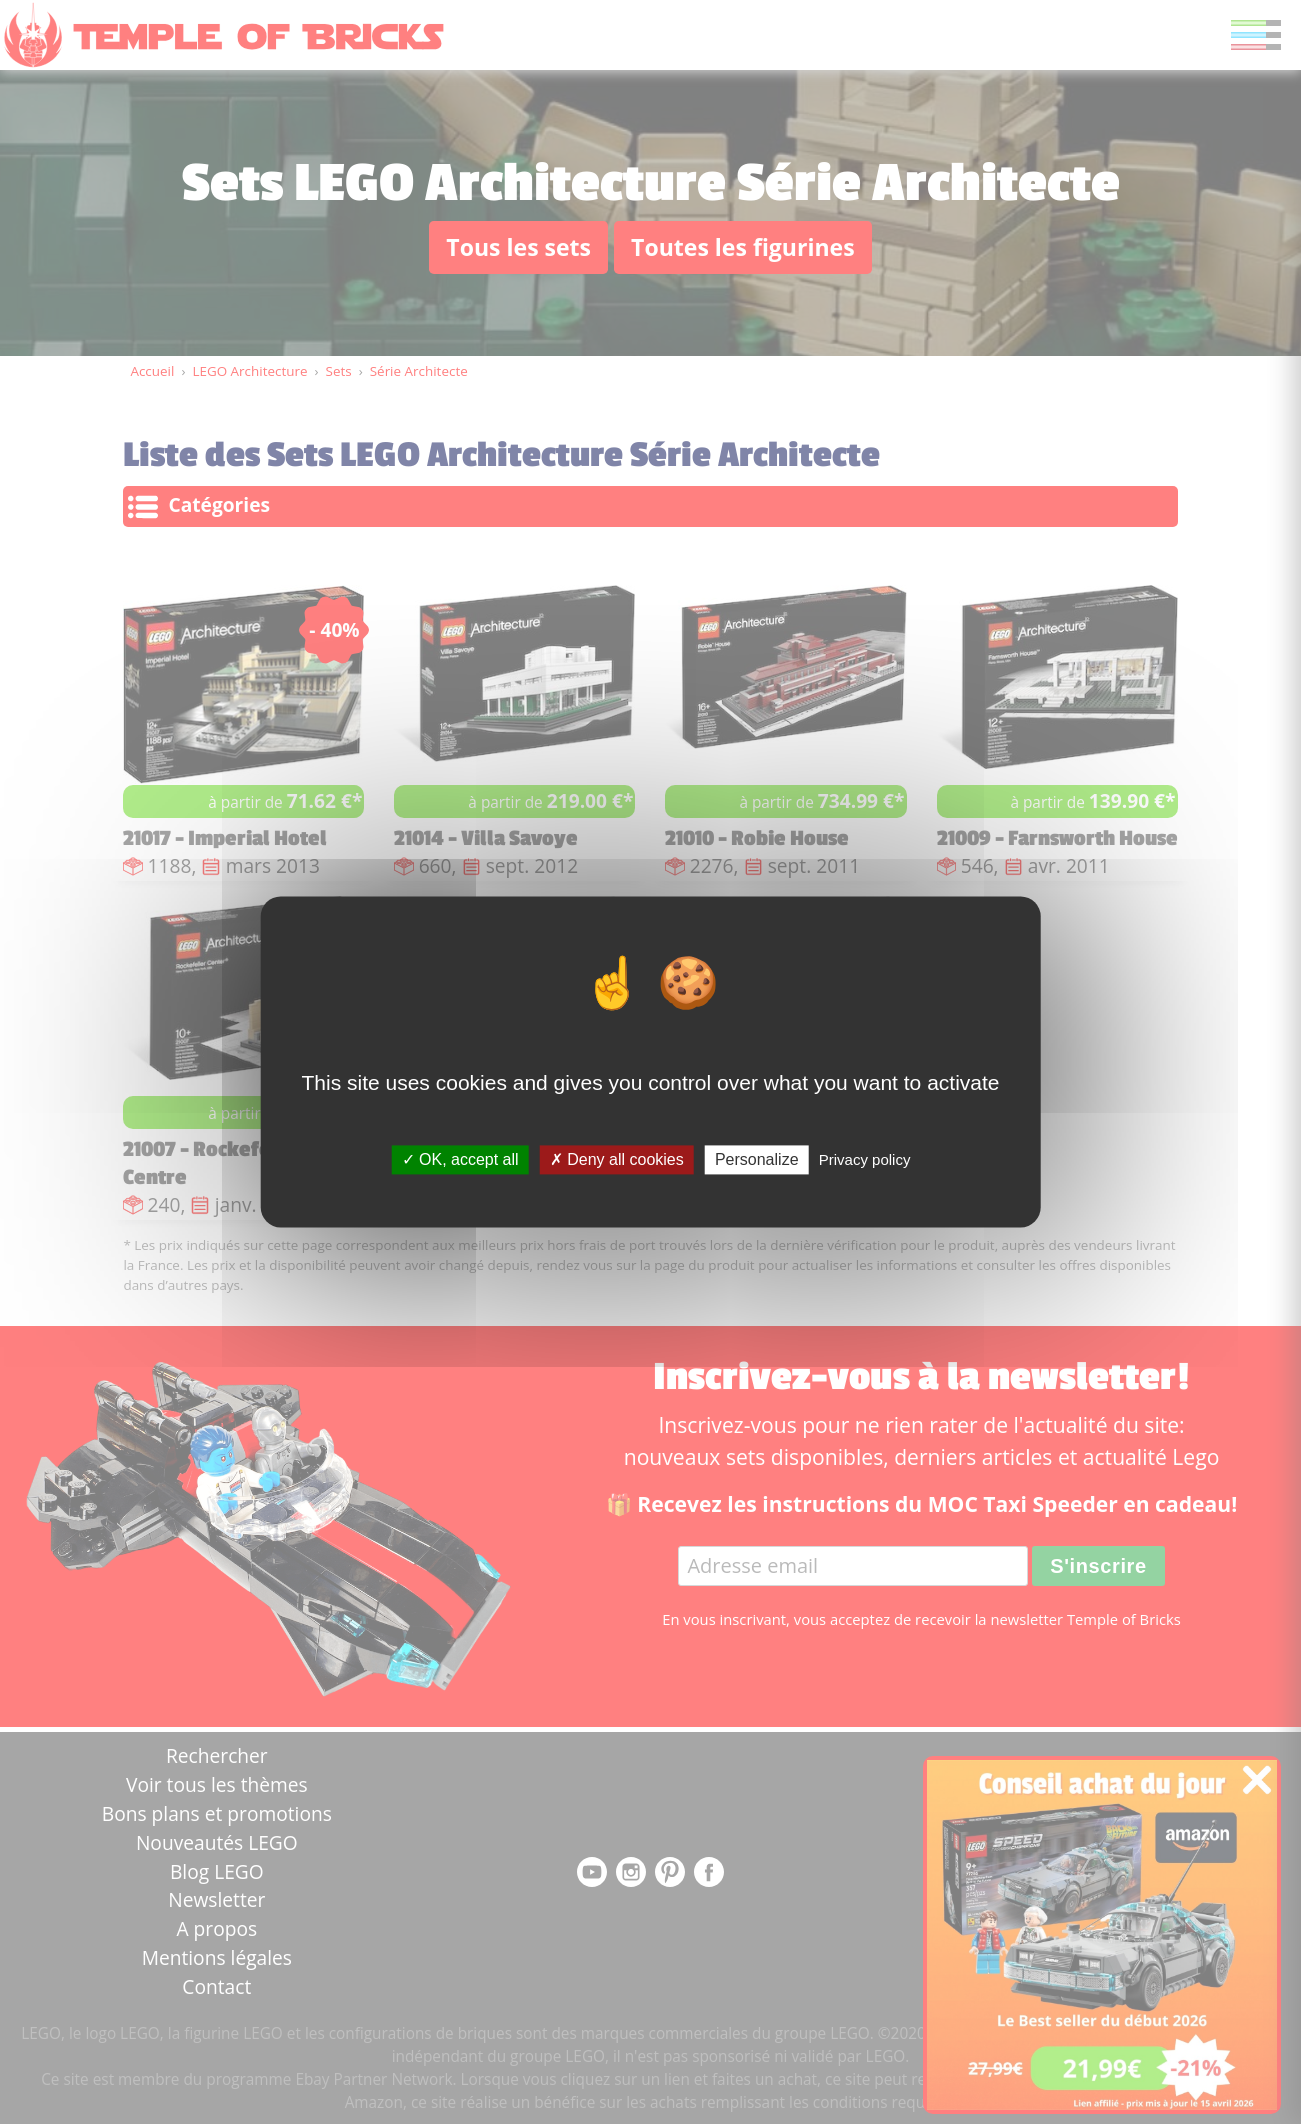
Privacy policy (865, 1159)
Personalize (757, 1159)
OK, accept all (460, 1159)
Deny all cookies (617, 1159)
